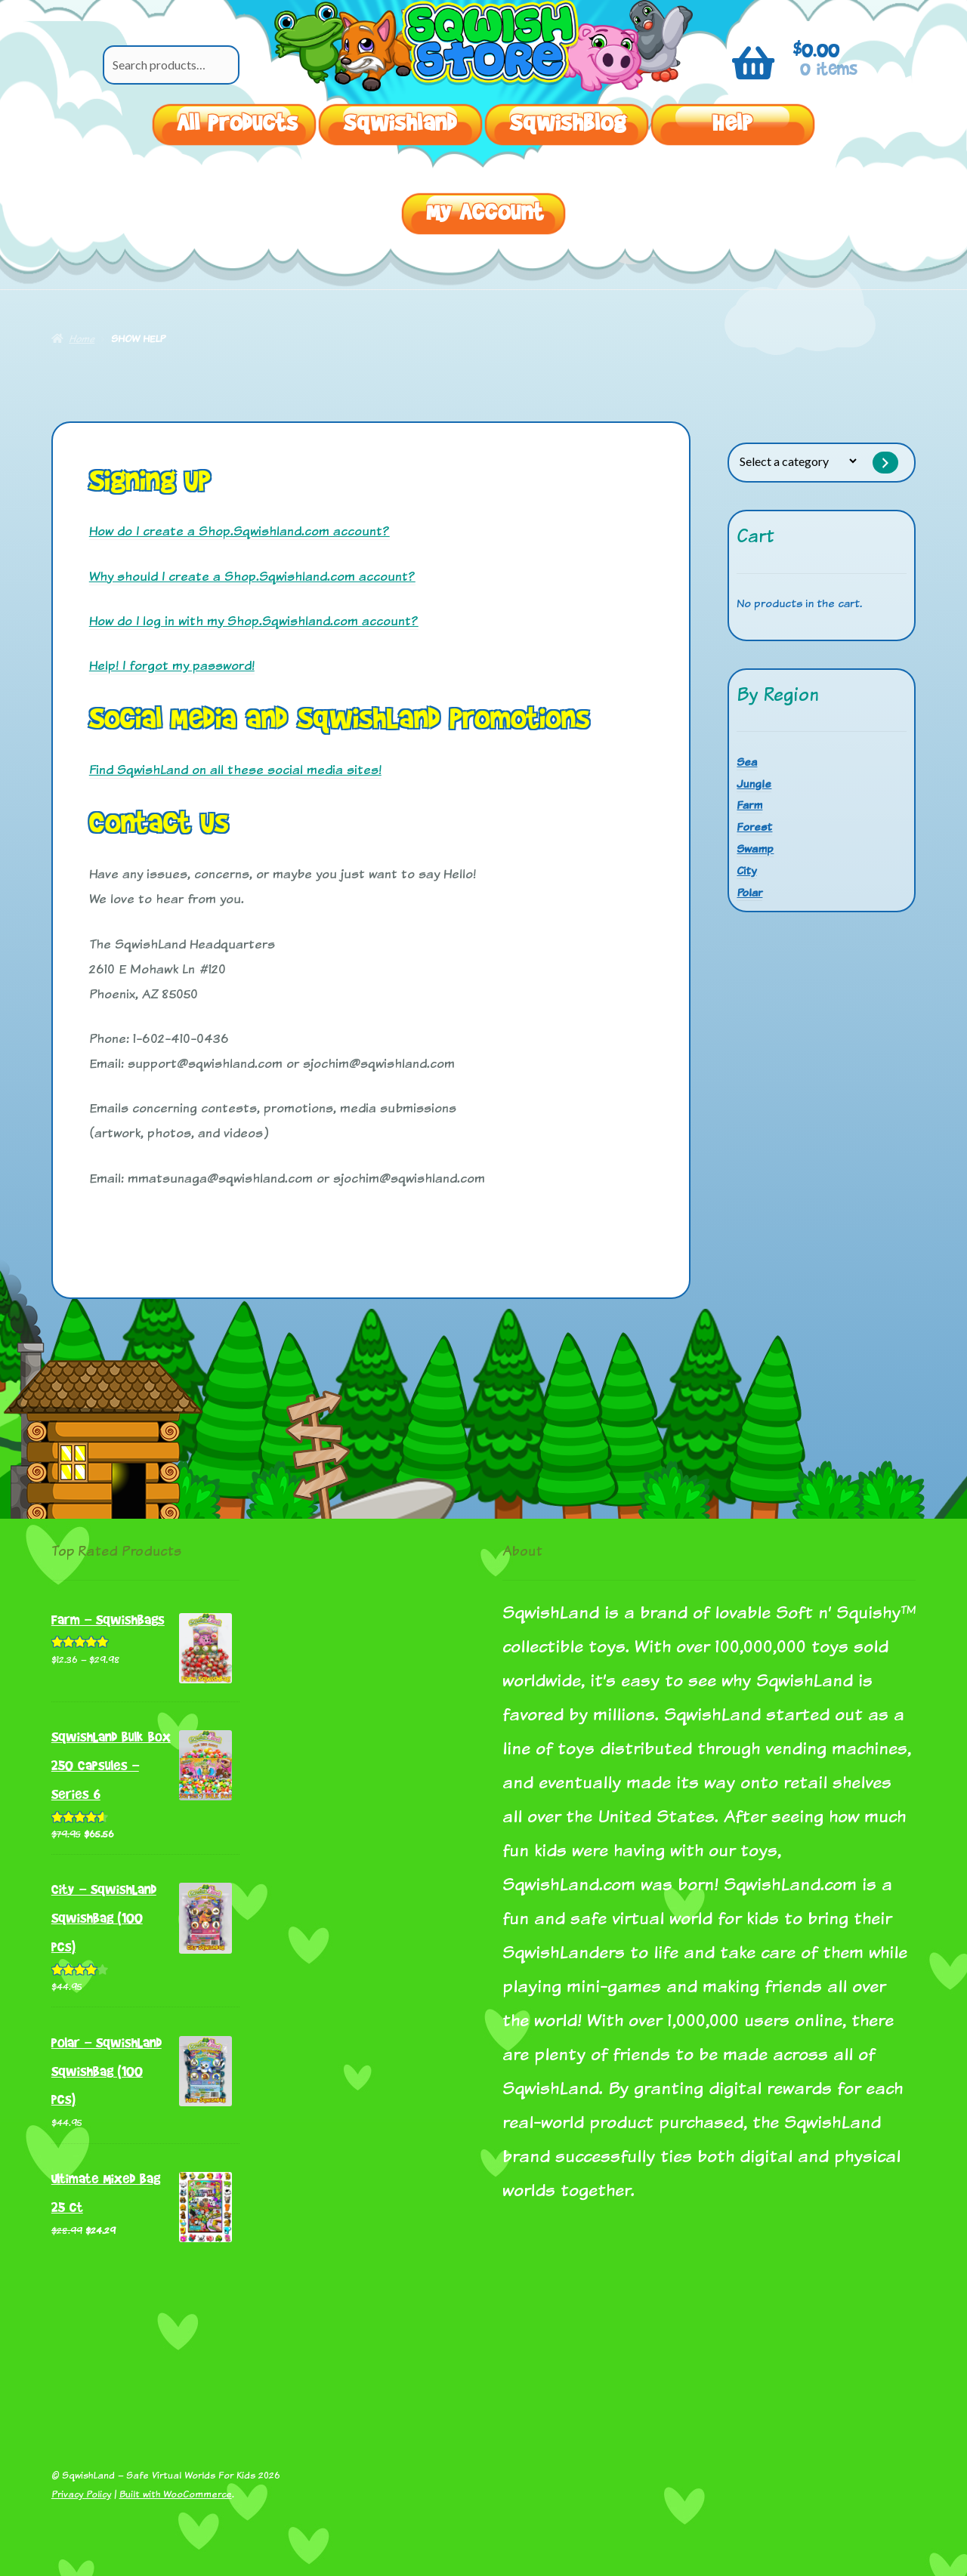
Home (81, 338)
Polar (749, 892)
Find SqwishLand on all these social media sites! (235, 769)
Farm (749, 805)
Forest (754, 827)
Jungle (754, 783)
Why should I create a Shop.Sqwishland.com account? (252, 576)
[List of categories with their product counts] (798, 461)
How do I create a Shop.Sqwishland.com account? (239, 530)
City (746, 870)
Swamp (755, 848)
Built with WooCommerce (175, 2494)
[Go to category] (885, 463)
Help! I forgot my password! (172, 665)
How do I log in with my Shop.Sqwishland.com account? (254, 620)
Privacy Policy (81, 2494)
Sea (747, 762)
